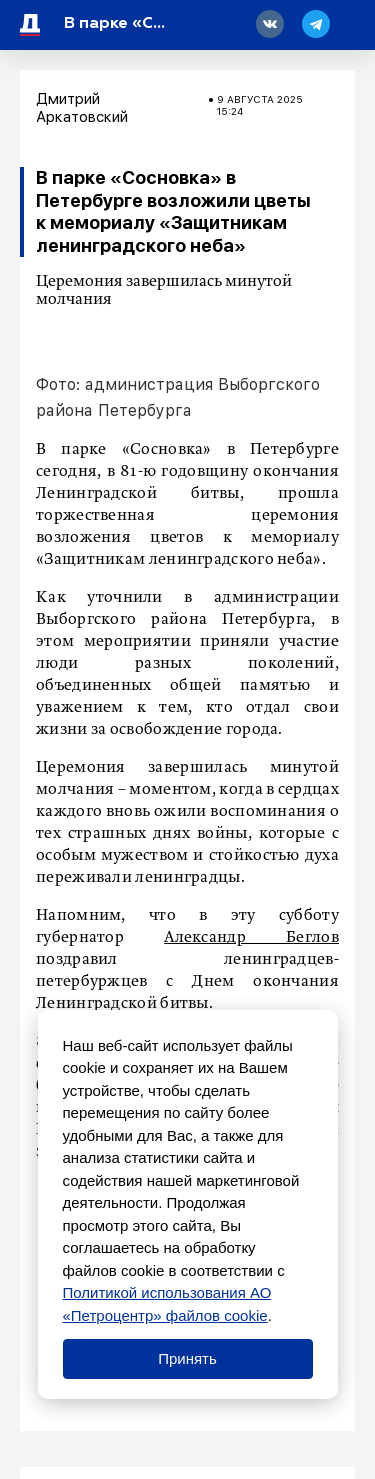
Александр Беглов (251, 938)
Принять (187, 1358)
